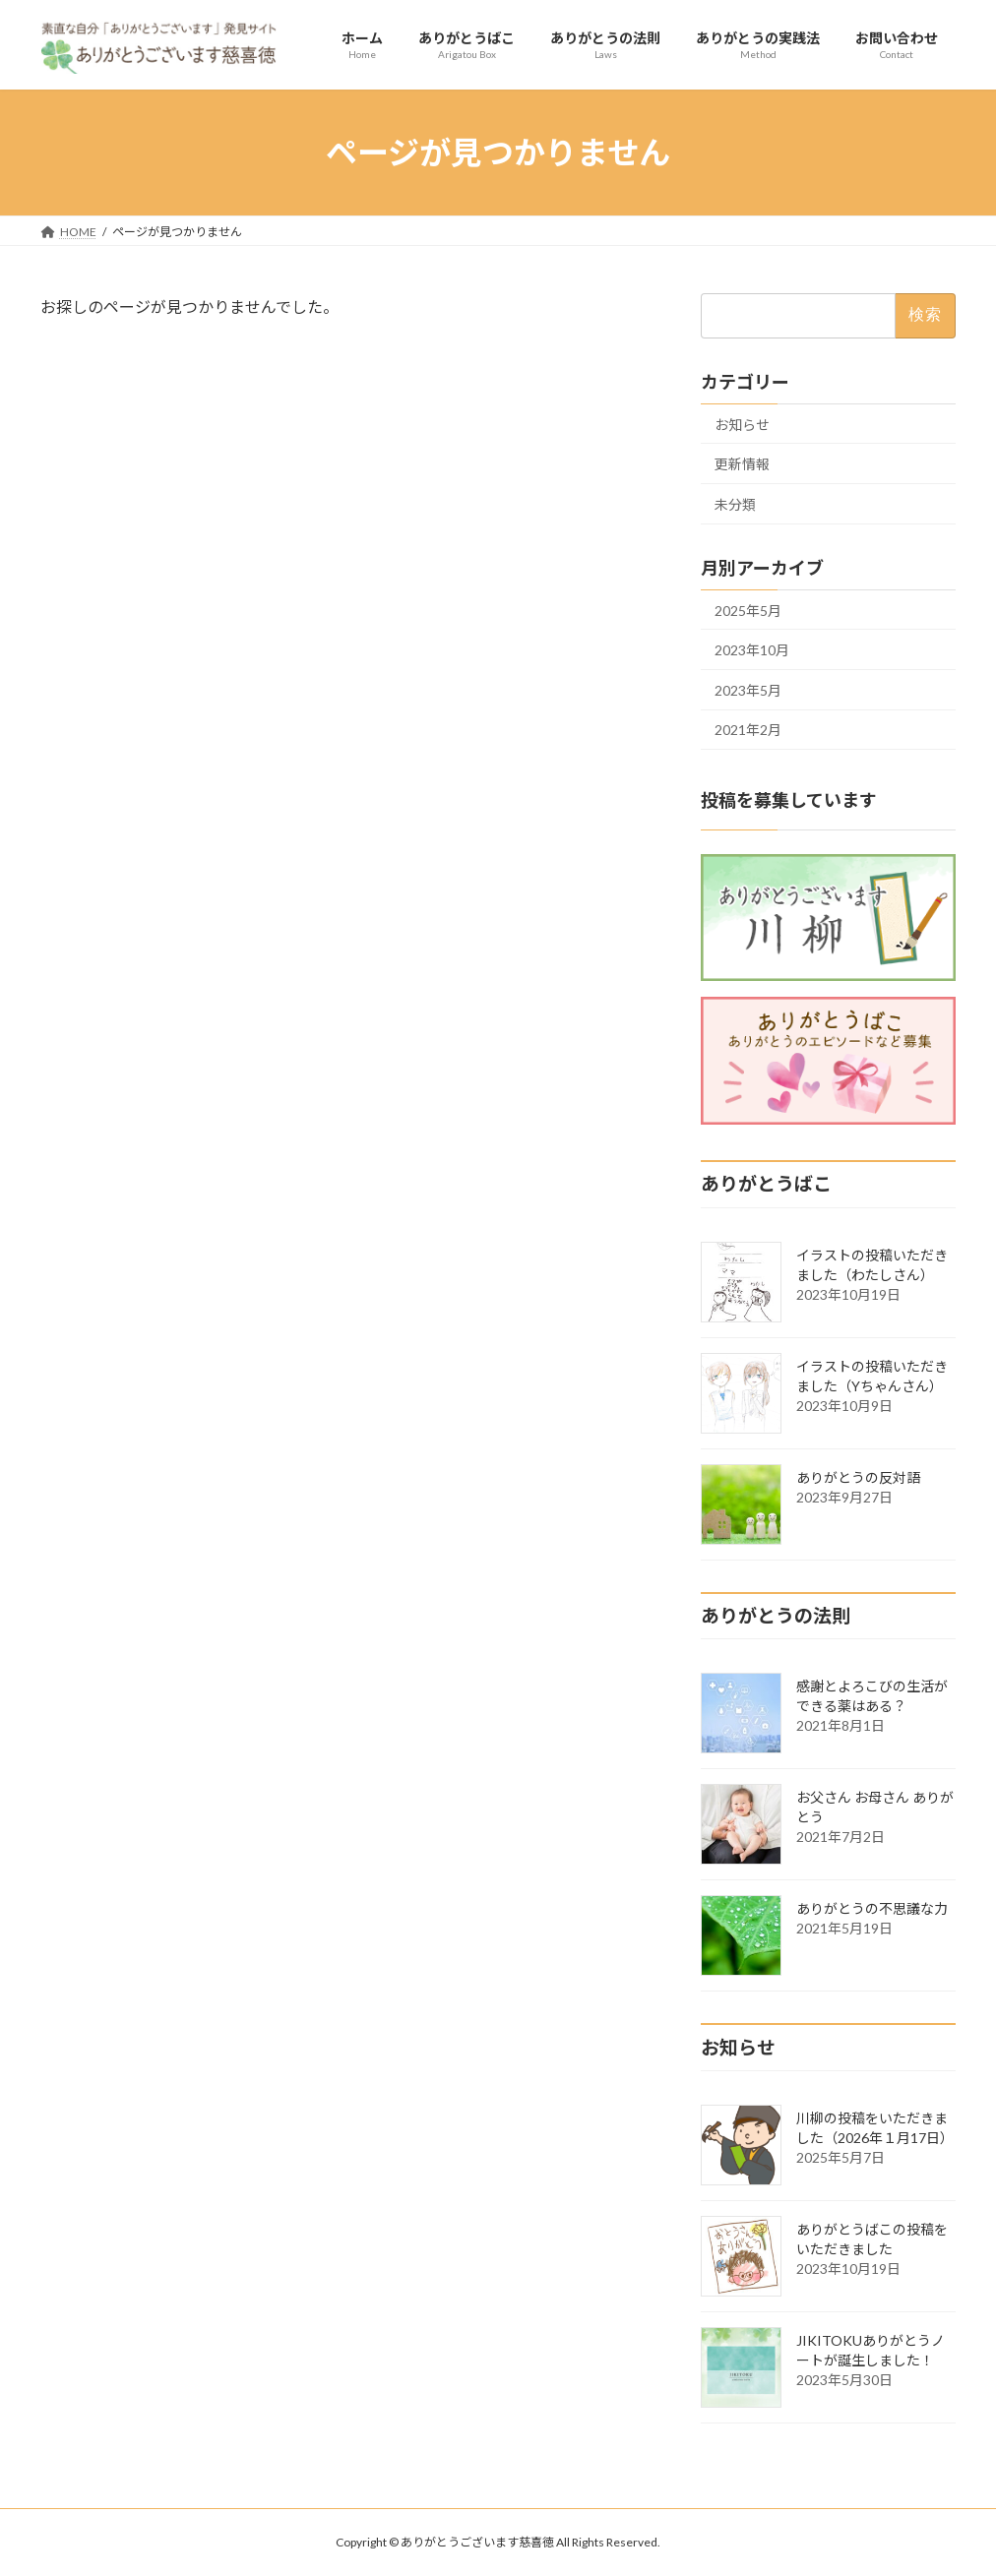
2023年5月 (748, 690)
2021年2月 (748, 730)
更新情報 (742, 464)
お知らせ (742, 424)
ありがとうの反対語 (858, 1477)
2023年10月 (752, 650)
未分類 (735, 504)
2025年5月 (748, 610)
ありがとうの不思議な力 (872, 1908)
